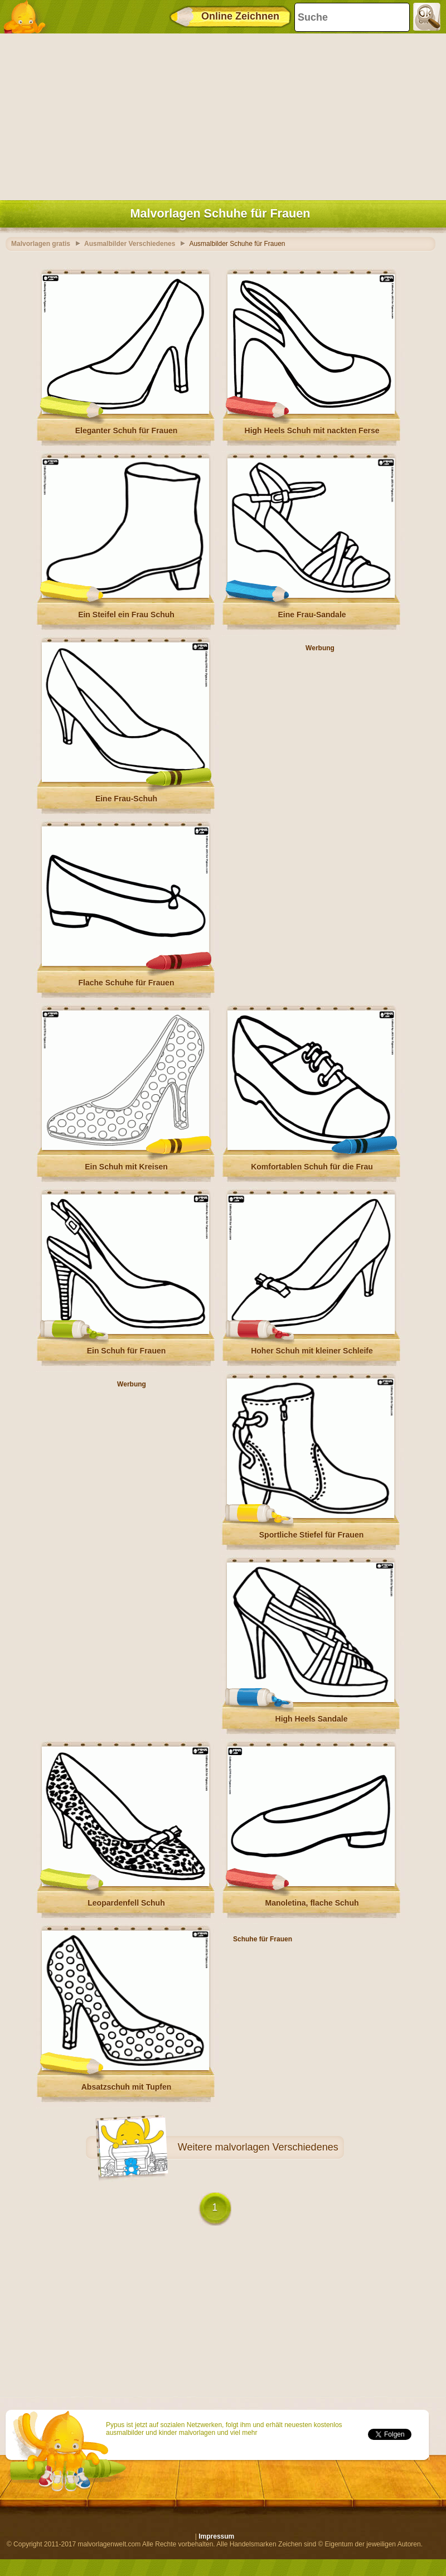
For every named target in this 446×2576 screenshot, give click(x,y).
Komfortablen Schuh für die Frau (312, 1166)
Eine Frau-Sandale (312, 614)
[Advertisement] (220, 114)
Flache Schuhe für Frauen (126, 982)
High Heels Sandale (311, 1718)
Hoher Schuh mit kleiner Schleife (312, 1350)
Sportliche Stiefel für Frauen (311, 1534)
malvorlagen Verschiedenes (276, 2147)
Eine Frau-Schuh (126, 798)
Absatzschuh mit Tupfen (126, 2086)
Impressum (216, 2536)
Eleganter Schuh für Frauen (126, 430)
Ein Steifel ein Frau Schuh (126, 614)
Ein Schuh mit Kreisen (126, 1166)
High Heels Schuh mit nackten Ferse (312, 430)
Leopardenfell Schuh (126, 1902)
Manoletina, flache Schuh (311, 1902)
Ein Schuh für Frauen (126, 1350)
